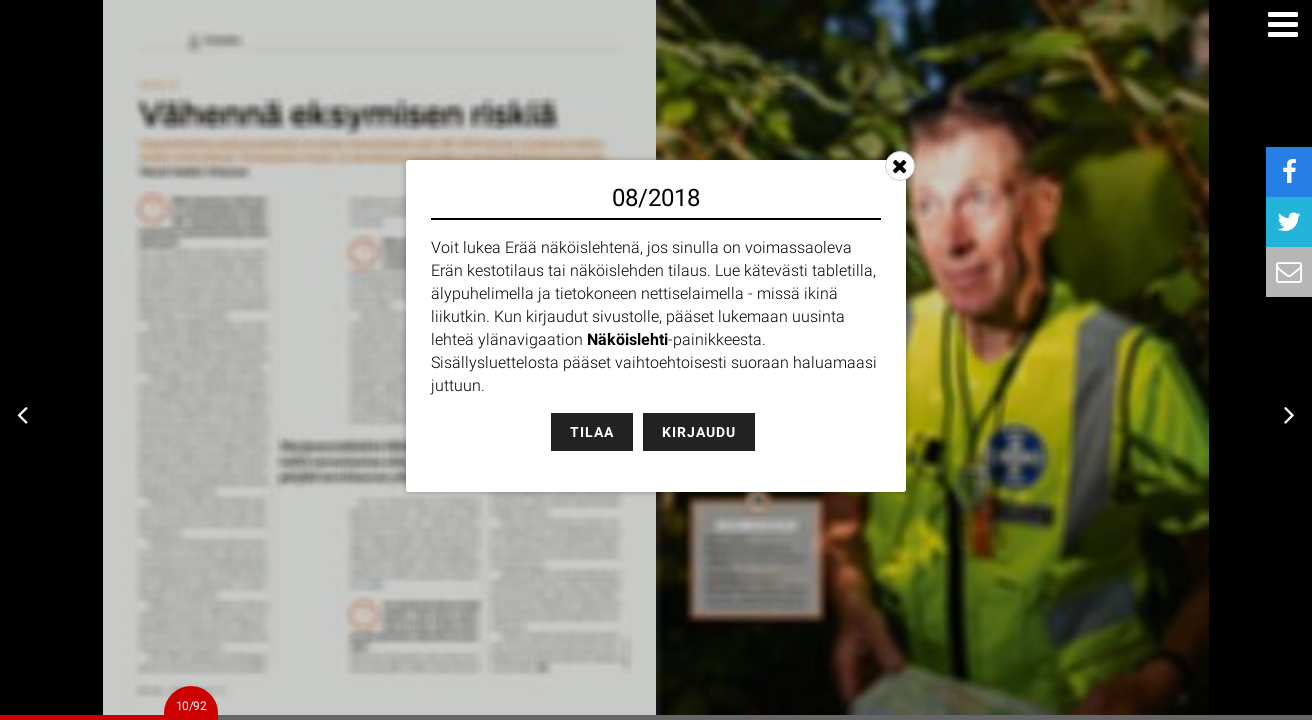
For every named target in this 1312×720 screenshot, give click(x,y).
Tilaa (592, 432)
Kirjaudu (699, 432)
